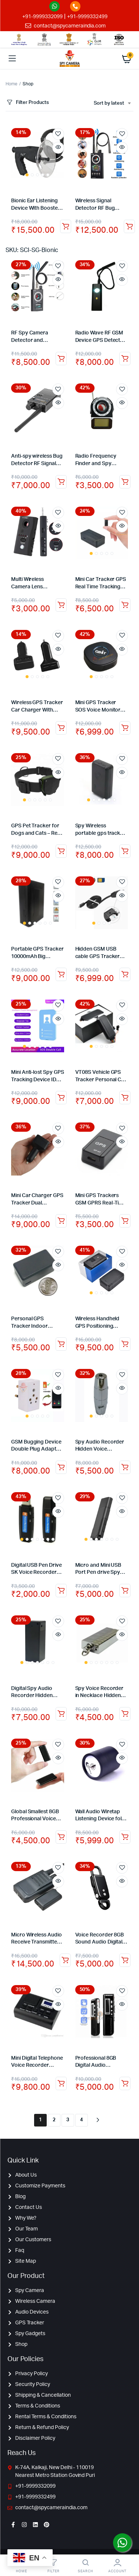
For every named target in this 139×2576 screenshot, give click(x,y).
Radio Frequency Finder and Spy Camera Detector (96, 463)
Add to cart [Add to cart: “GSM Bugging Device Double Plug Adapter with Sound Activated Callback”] (61, 1467)
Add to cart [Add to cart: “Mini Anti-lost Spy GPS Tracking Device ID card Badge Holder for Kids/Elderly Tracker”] (61, 1097)
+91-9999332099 (42, 16)
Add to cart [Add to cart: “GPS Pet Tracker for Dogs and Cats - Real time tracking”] (61, 851)
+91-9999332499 (87, 16)
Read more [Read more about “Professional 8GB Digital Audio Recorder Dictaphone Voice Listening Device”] (125, 2083)
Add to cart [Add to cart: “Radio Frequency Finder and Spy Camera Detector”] (125, 481)
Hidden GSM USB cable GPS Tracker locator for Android (98, 956)
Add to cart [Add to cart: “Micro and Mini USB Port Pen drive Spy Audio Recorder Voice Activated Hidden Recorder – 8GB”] (125, 1590)
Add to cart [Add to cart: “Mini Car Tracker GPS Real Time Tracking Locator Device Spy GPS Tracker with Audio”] (125, 605)
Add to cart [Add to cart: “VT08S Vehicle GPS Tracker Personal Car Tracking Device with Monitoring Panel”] (125, 1097)
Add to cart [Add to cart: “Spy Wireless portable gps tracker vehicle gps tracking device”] (125, 851)
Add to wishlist (58, 134)
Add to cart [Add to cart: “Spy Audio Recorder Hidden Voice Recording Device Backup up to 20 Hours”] (125, 1467)
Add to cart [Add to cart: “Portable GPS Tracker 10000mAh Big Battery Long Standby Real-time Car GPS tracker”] (61, 974)
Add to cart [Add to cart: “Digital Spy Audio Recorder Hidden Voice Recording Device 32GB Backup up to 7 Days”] (61, 1713)
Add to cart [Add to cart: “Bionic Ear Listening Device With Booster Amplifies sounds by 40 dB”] (65, 226)
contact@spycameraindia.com (70, 26)
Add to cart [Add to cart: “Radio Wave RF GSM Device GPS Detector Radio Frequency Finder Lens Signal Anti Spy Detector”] (125, 358)
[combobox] (112, 103)
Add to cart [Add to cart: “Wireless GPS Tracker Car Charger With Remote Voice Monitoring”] (61, 727)
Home (11, 84)
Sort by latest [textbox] (109, 103)
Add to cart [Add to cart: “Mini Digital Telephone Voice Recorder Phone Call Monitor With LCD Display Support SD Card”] (61, 2083)
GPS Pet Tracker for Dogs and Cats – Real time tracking (36, 833)
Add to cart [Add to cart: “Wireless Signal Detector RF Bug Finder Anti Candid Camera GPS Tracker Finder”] (129, 226)
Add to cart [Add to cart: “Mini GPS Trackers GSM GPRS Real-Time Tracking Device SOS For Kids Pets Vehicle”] (125, 1220)
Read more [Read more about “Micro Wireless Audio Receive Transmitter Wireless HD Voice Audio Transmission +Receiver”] (65, 1960)
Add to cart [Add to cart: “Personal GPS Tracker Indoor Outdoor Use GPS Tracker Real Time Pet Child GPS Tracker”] (61, 1344)
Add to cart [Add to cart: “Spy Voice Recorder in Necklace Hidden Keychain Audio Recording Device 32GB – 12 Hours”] (125, 1713)
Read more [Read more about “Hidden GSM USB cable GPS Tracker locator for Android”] (125, 974)
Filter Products (27, 102)
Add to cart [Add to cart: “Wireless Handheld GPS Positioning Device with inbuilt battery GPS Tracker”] (125, 1344)
